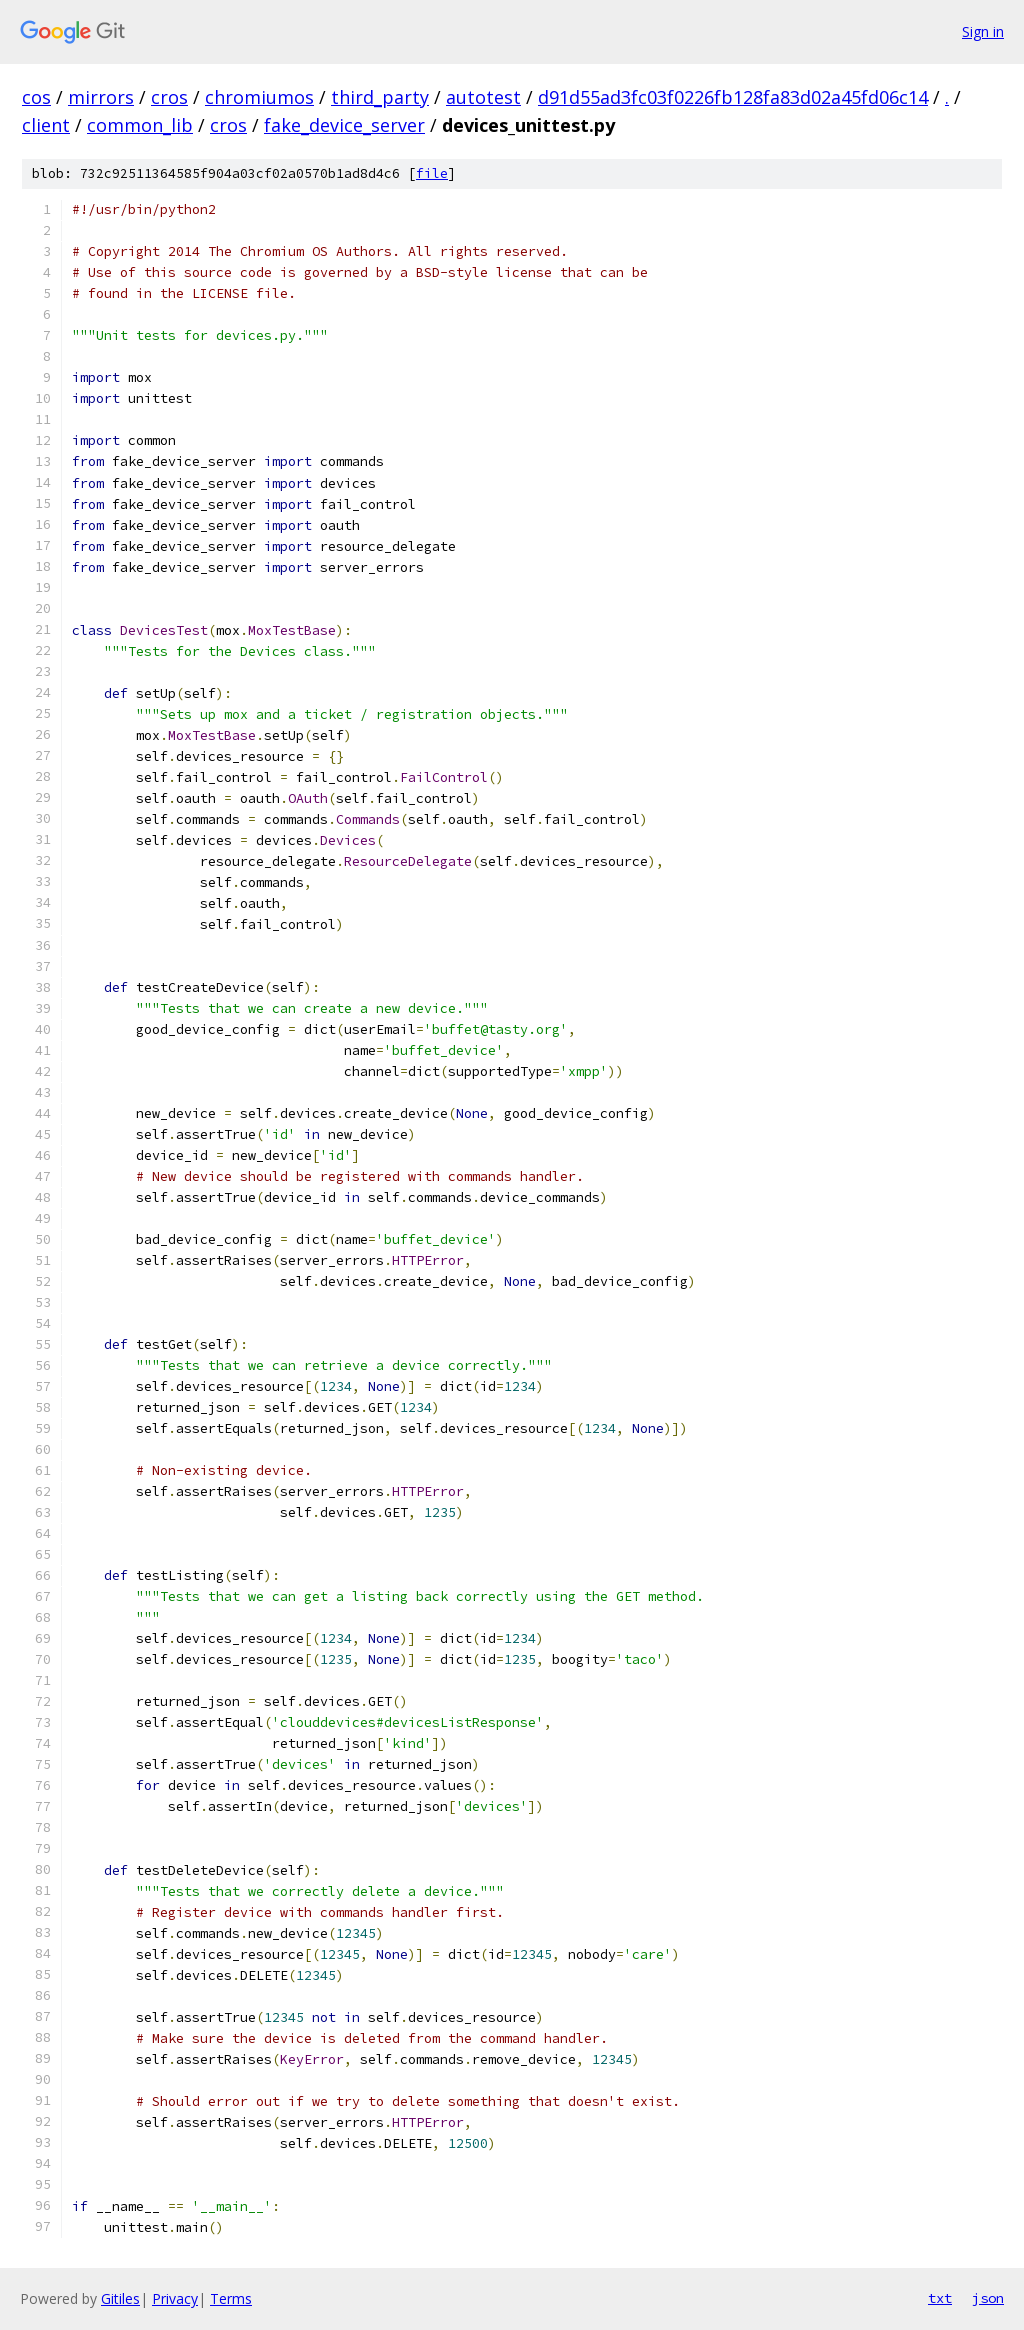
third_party (380, 97)
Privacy (175, 2298)
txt (940, 2298)
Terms (231, 2298)
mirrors (101, 97)
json (988, 2298)
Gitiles (120, 2298)
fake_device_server (344, 125)
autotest (483, 97)
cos (36, 97)
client (46, 125)
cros (169, 97)
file (432, 173)
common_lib (140, 125)
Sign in (983, 31)
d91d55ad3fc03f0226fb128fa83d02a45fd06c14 (733, 97)
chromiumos (259, 97)
